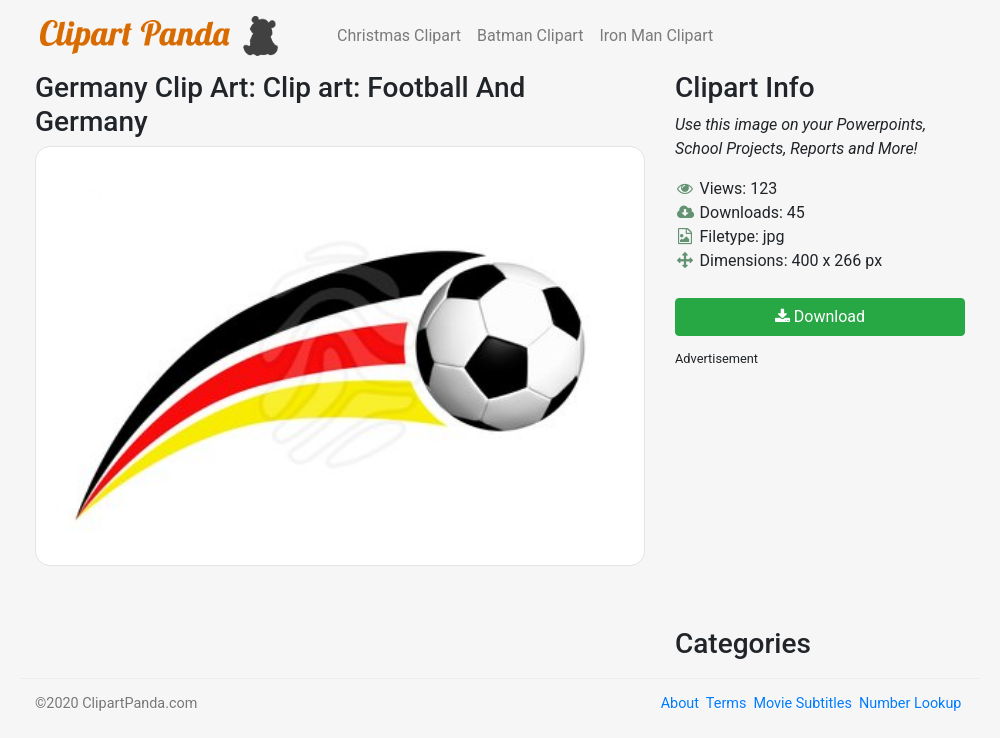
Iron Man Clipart (656, 35)
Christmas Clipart (399, 35)
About (680, 703)
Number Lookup (910, 703)
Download (820, 316)
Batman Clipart (530, 35)
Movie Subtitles (802, 703)
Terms (726, 703)
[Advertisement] (825, 495)
